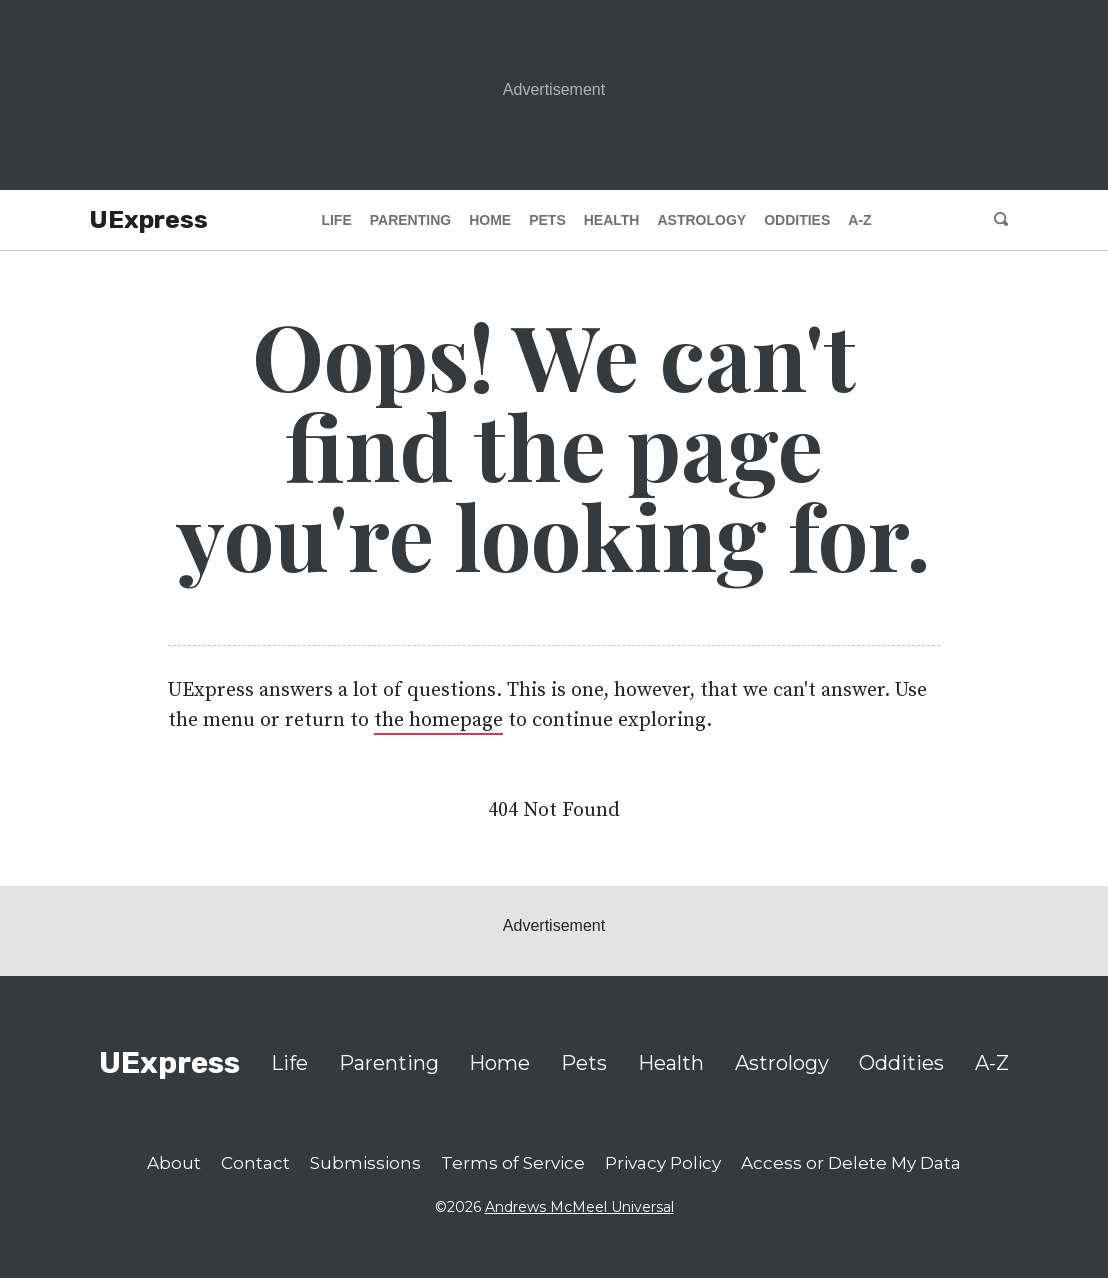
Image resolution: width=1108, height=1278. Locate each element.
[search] (1002, 220)
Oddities (797, 220)
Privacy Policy (663, 1163)
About (174, 1163)
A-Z (859, 220)
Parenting (410, 220)
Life (336, 220)
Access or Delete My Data (851, 1163)
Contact (255, 1163)
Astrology (701, 220)
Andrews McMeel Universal (579, 1207)
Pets (547, 220)
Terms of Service (513, 1163)
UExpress (148, 219)
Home (490, 220)
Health (612, 220)
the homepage (438, 720)
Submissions (365, 1163)
